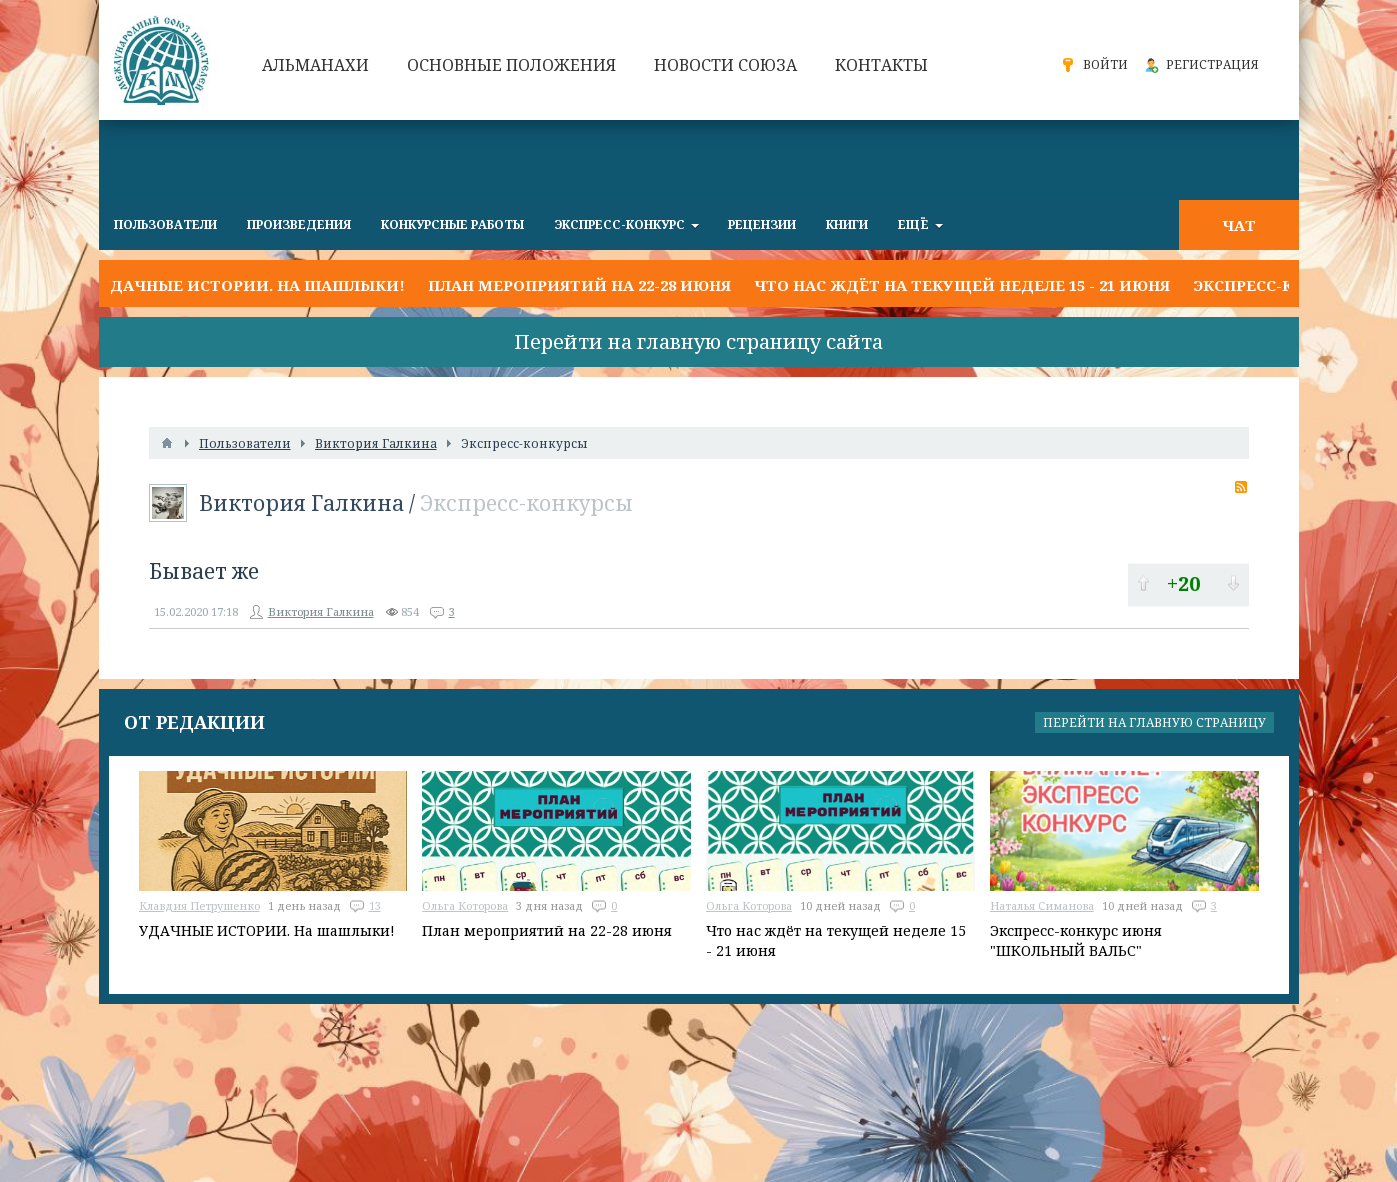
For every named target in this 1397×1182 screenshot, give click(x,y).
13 (375, 905)
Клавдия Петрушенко (199, 905)
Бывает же (204, 571)
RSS (1241, 487)
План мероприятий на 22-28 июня (579, 285)
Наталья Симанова (1042, 905)
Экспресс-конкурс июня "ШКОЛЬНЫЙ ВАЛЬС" (1076, 940)
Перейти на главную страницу (1154, 722)
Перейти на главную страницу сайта (698, 341)
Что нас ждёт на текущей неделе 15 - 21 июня (962, 285)
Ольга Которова (465, 905)
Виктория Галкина (301, 503)
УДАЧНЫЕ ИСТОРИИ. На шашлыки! (252, 285)
